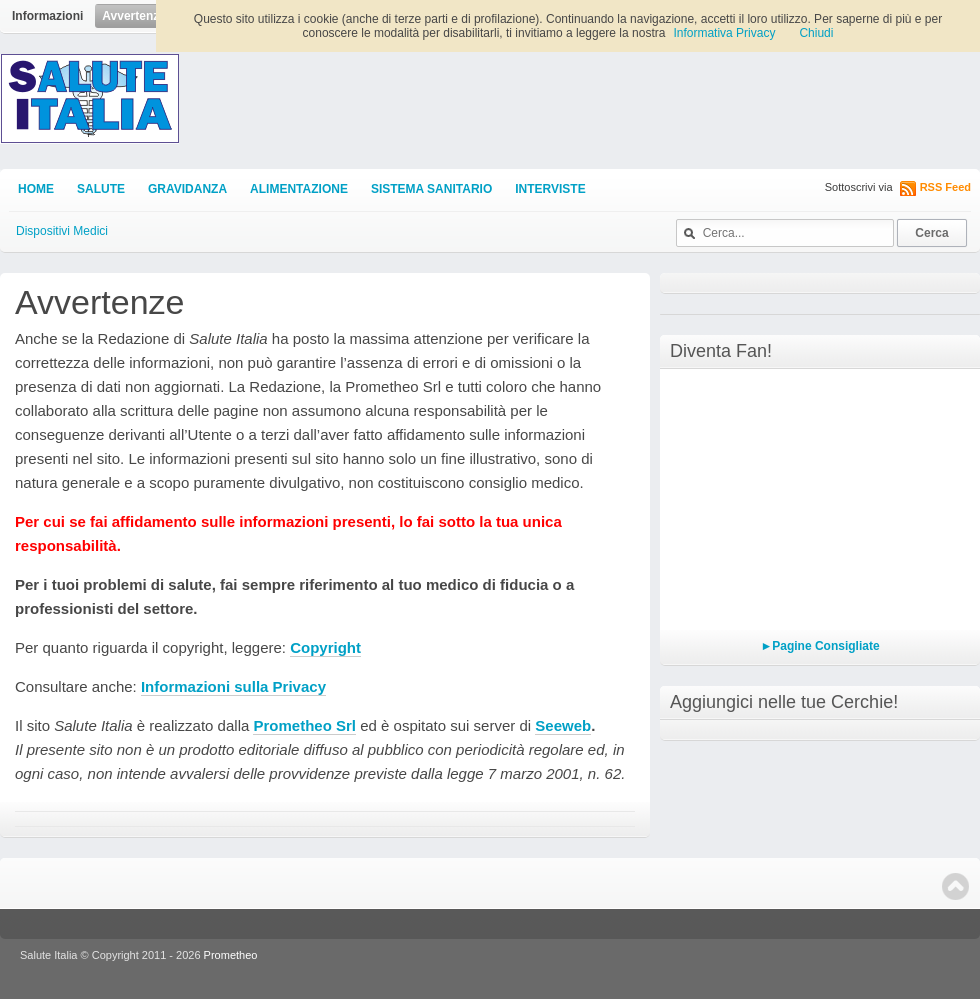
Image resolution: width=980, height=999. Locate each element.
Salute (101, 189)
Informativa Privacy (724, 33)
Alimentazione (299, 189)
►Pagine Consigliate (819, 646)
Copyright (325, 647)
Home (36, 189)
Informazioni (47, 16)
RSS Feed (945, 187)
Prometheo (231, 955)
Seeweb (563, 725)
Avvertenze (134, 16)
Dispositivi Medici (62, 231)
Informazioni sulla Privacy (233, 686)
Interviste (550, 189)
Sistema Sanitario (431, 189)
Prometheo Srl (304, 725)
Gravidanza (187, 189)
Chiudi (816, 33)
